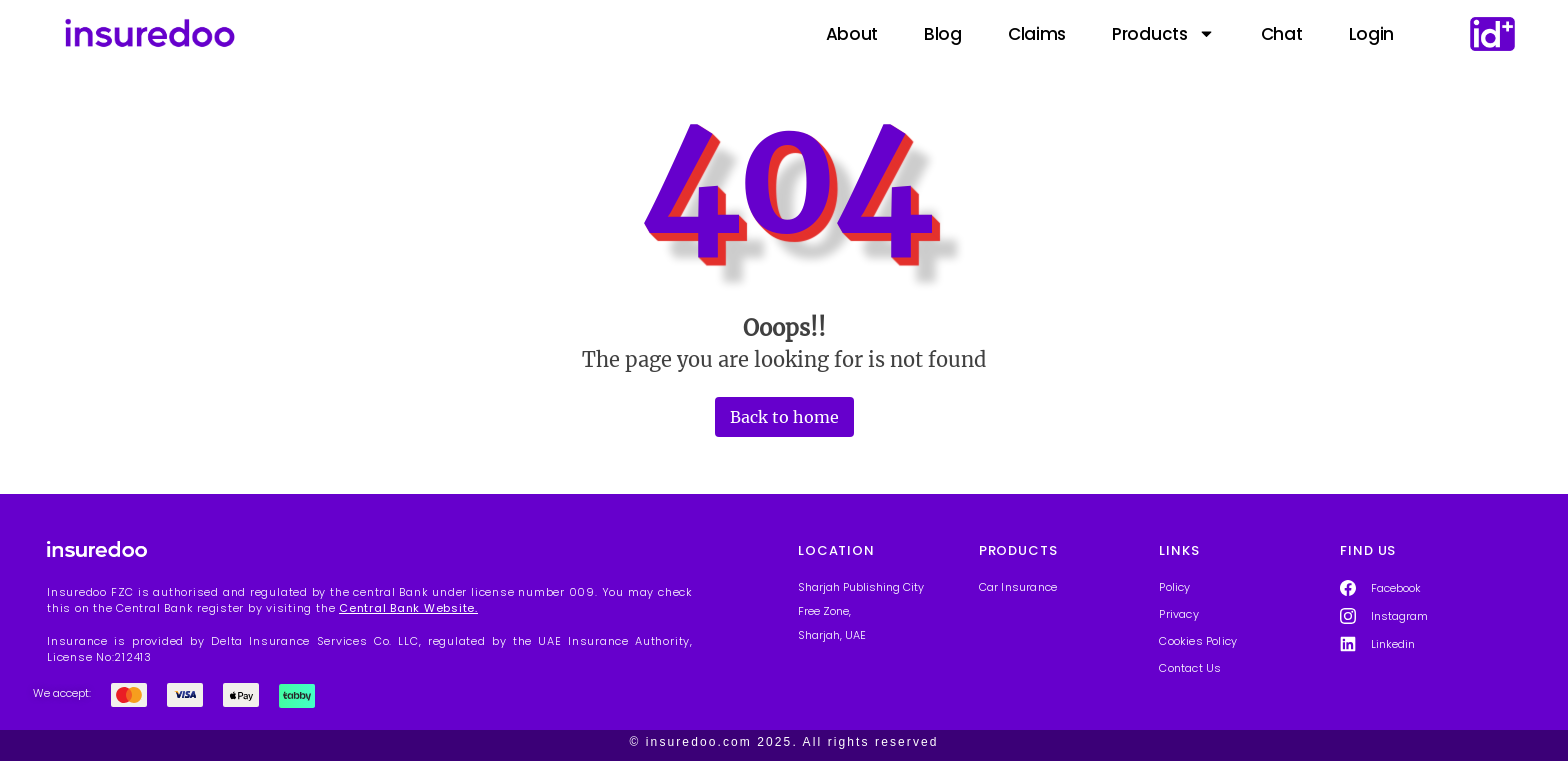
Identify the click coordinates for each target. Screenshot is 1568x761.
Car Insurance (1018, 587)
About (852, 34)
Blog (943, 34)
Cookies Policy (1198, 641)
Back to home (784, 417)
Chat (1282, 34)
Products (1163, 34)
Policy (1174, 587)
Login (1372, 34)
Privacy (1178, 614)
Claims (1037, 34)
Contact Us (1190, 668)
